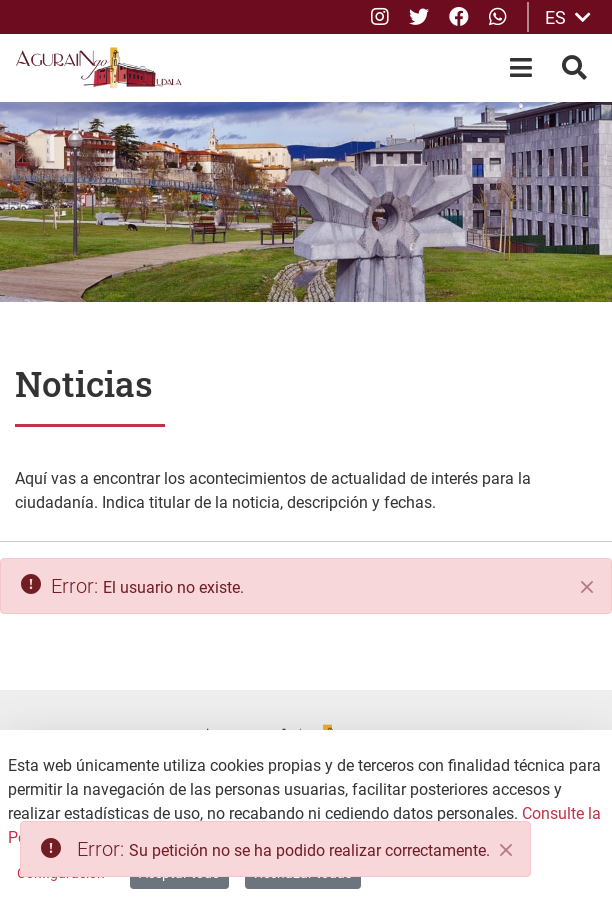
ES (568, 17)
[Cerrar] (587, 587)
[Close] (506, 850)
